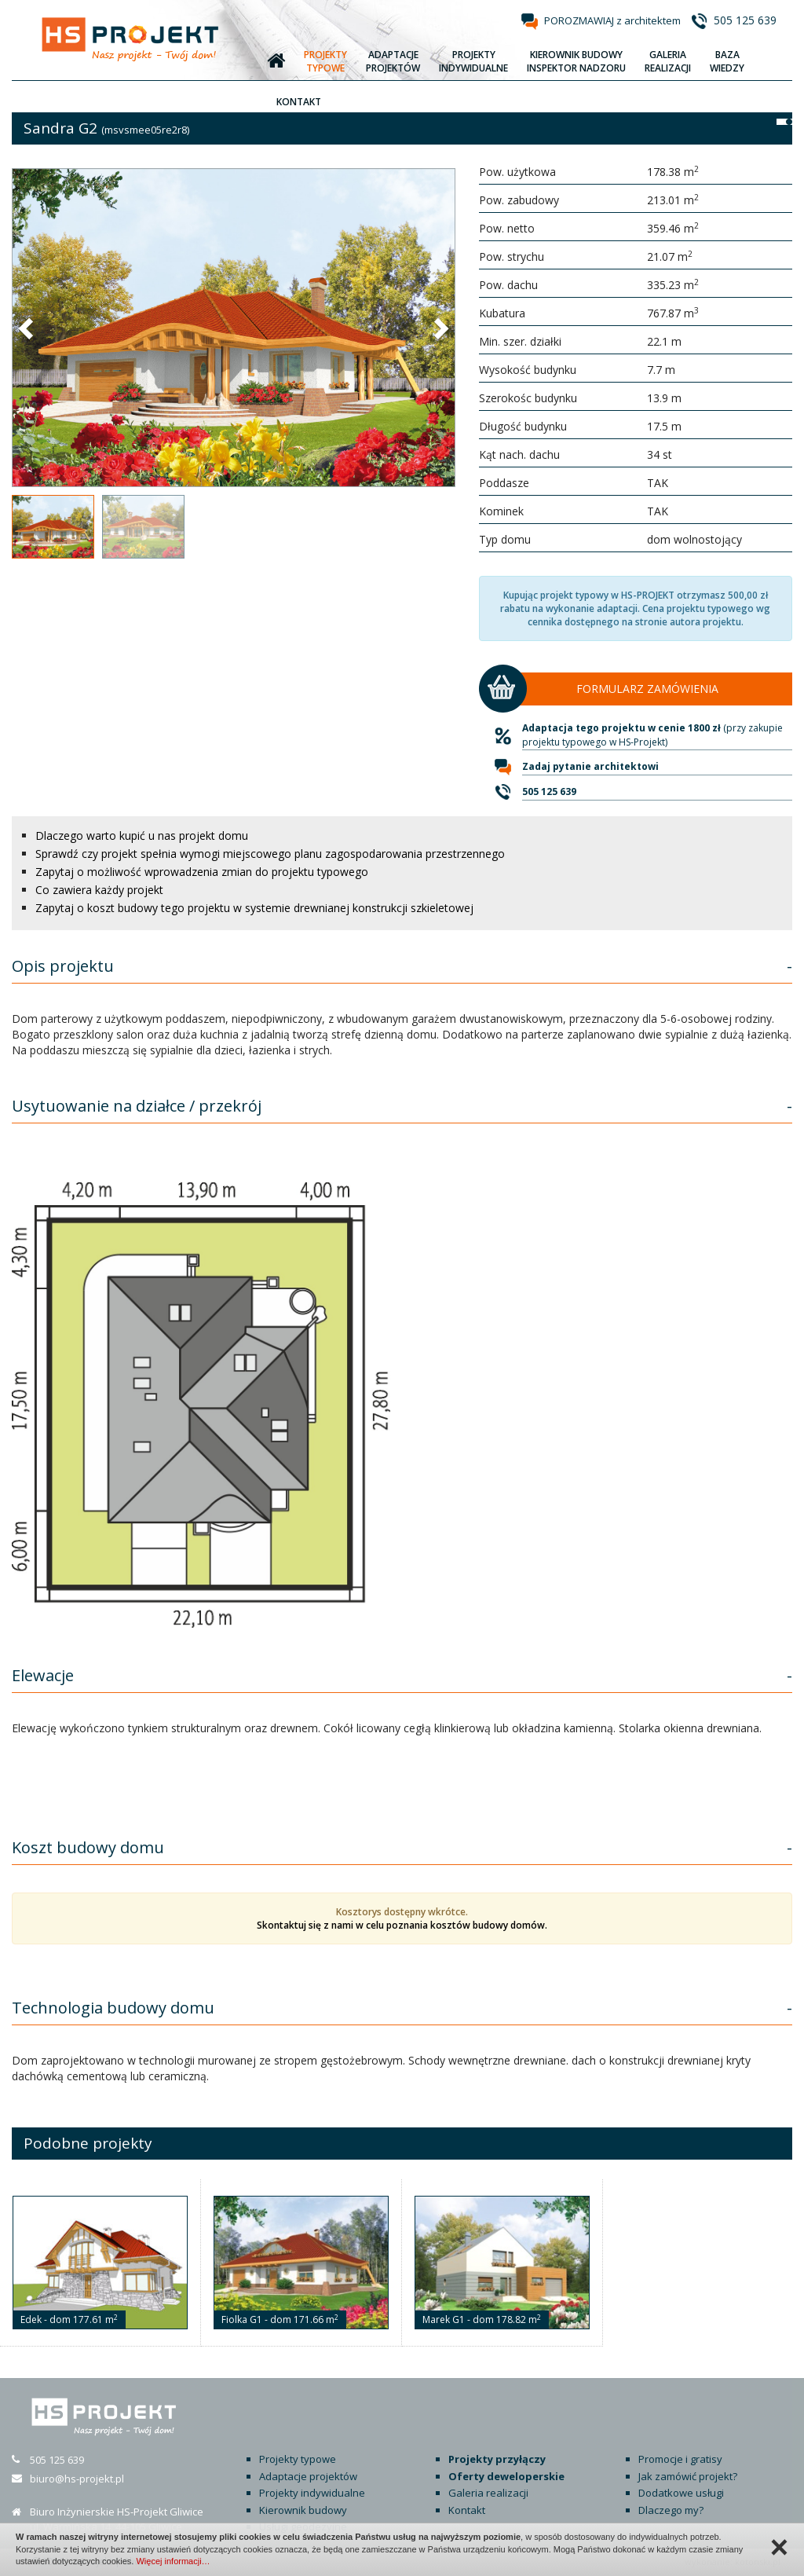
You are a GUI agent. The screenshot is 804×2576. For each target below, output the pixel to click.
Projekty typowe (297, 2459)
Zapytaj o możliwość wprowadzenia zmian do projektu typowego (201, 871)
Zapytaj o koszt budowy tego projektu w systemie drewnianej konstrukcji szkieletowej (254, 907)
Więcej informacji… (173, 2561)
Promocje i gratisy (680, 2459)
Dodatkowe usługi (681, 2493)
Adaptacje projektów (308, 2476)
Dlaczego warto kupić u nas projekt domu (141, 835)
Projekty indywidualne (312, 2493)
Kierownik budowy (303, 2510)
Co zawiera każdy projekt (99, 889)
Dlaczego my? (671, 2510)
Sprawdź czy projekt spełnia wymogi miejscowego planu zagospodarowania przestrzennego (270, 853)
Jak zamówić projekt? (687, 2476)
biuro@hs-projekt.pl (77, 2479)
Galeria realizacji (488, 2493)
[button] (27, 327)
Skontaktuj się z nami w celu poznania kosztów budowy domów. (402, 1925)
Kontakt (466, 2510)
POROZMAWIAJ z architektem (612, 20)
